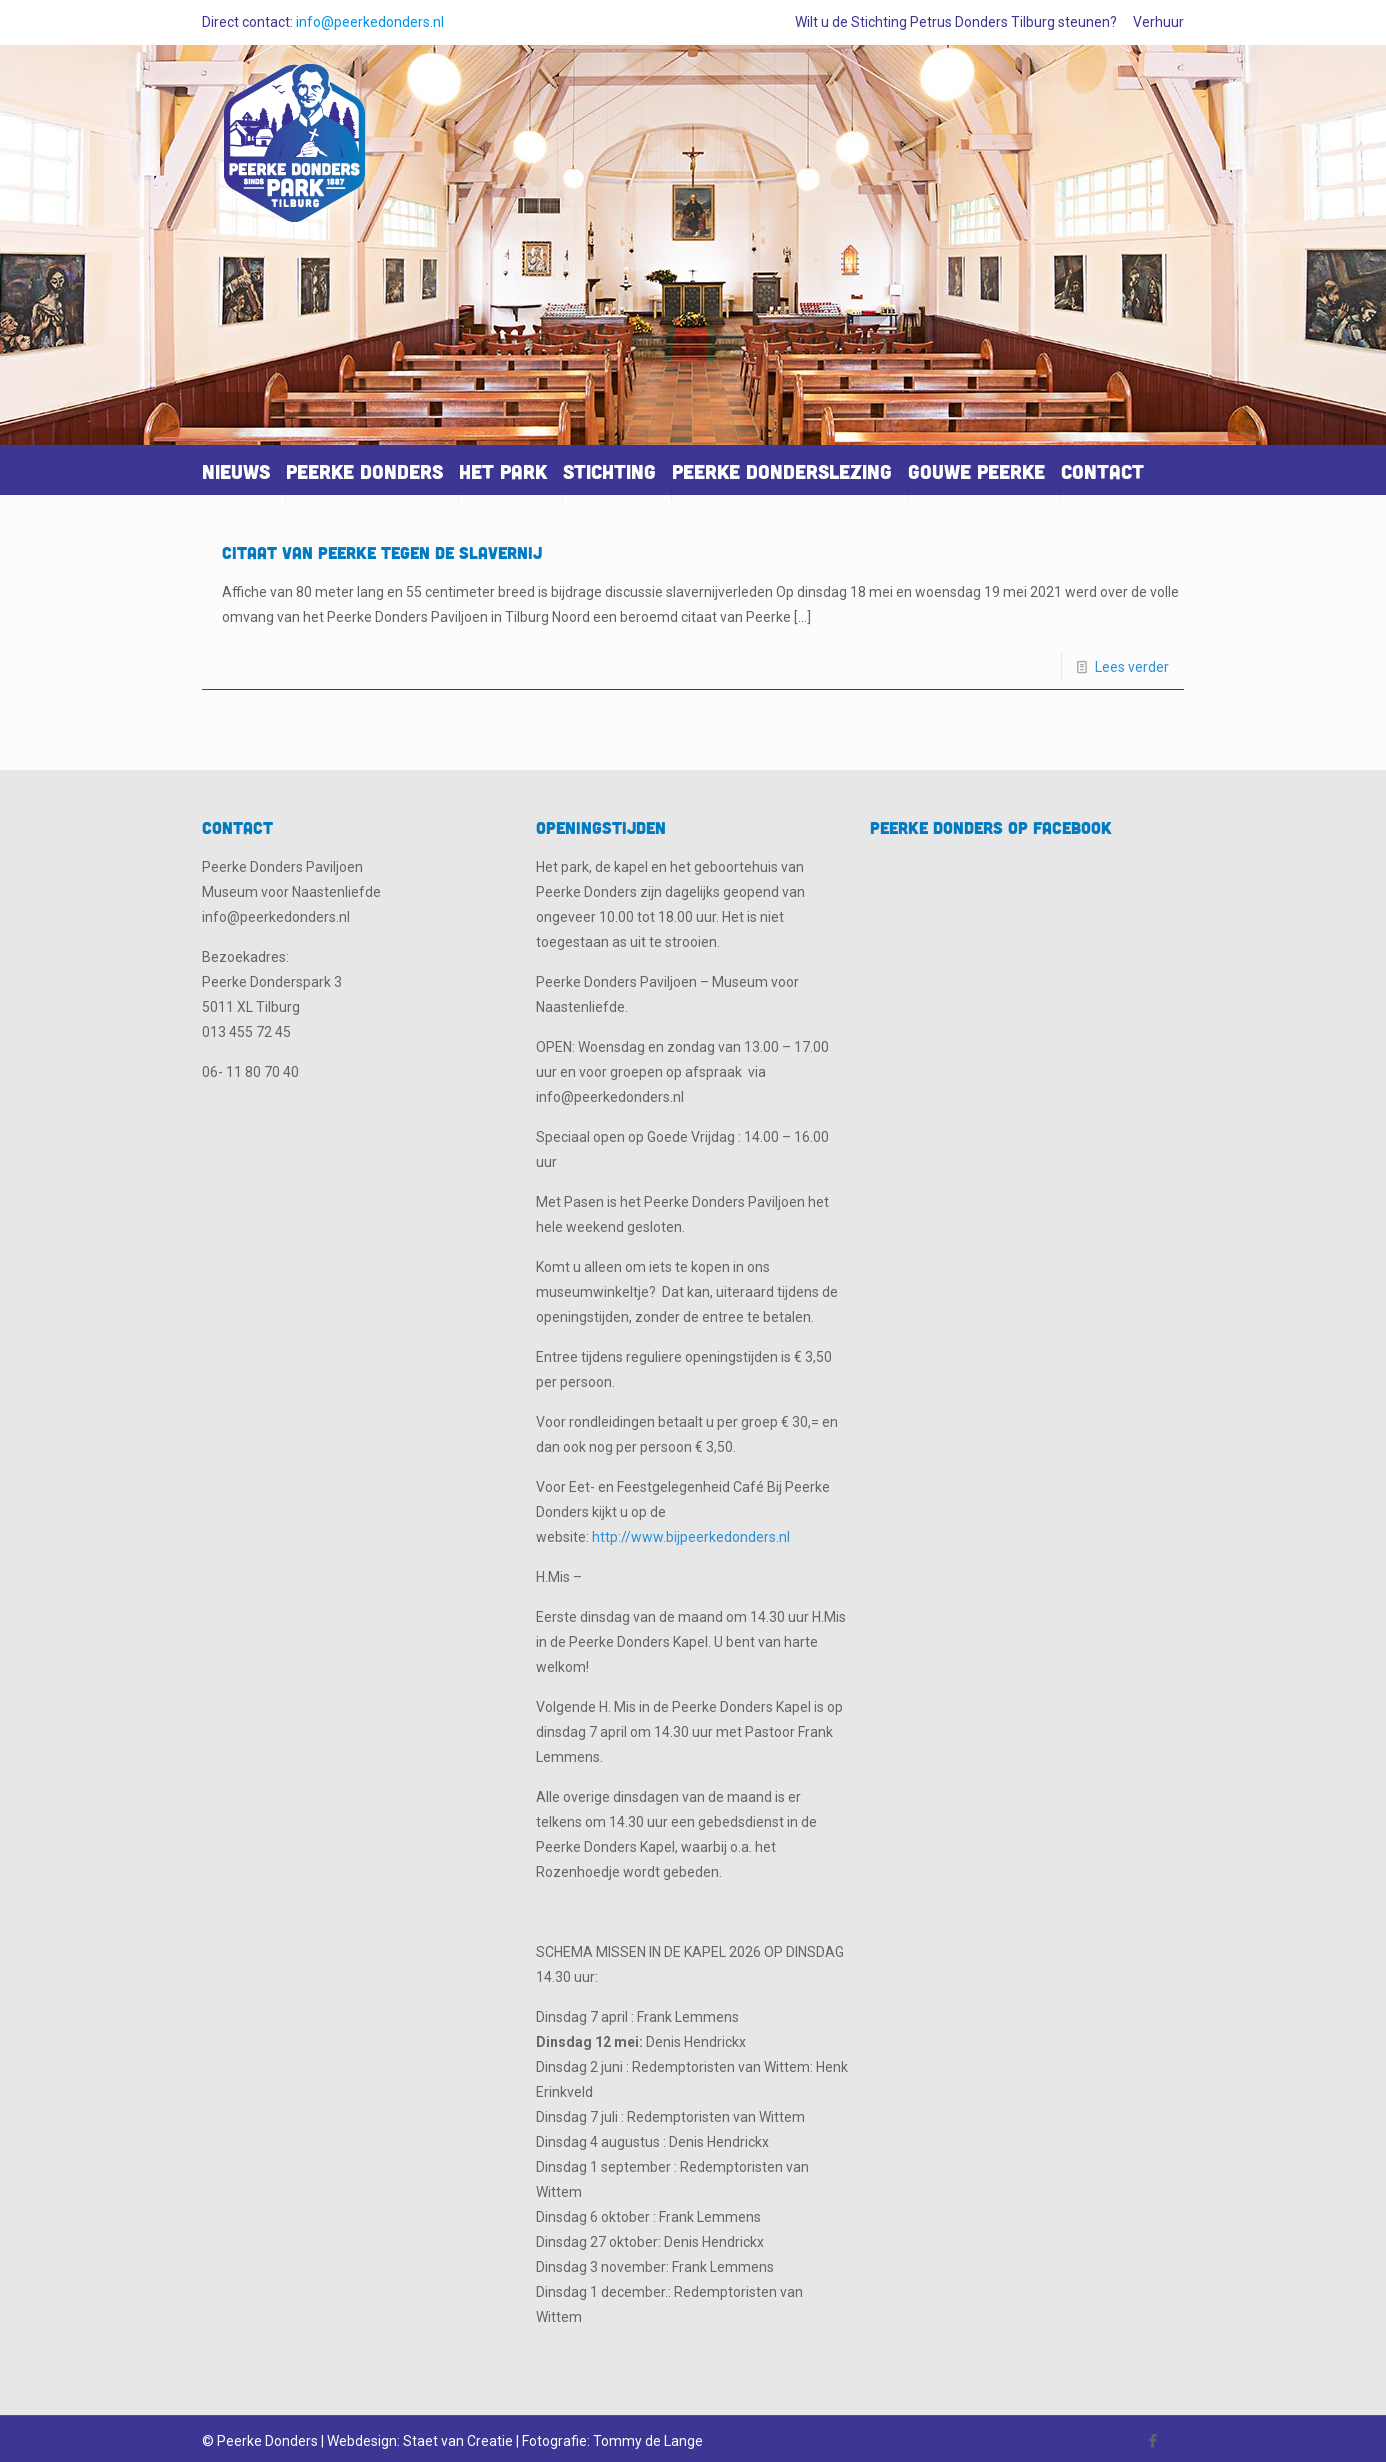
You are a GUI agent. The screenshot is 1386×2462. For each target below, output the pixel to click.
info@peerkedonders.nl (370, 22)
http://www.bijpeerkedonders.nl (691, 1537)
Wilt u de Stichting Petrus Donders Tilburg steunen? (956, 22)
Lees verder (1132, 667)
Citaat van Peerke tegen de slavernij (382, 552)
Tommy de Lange (648, 2441)
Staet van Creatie (458, 2441)
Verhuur (1158, 22)
